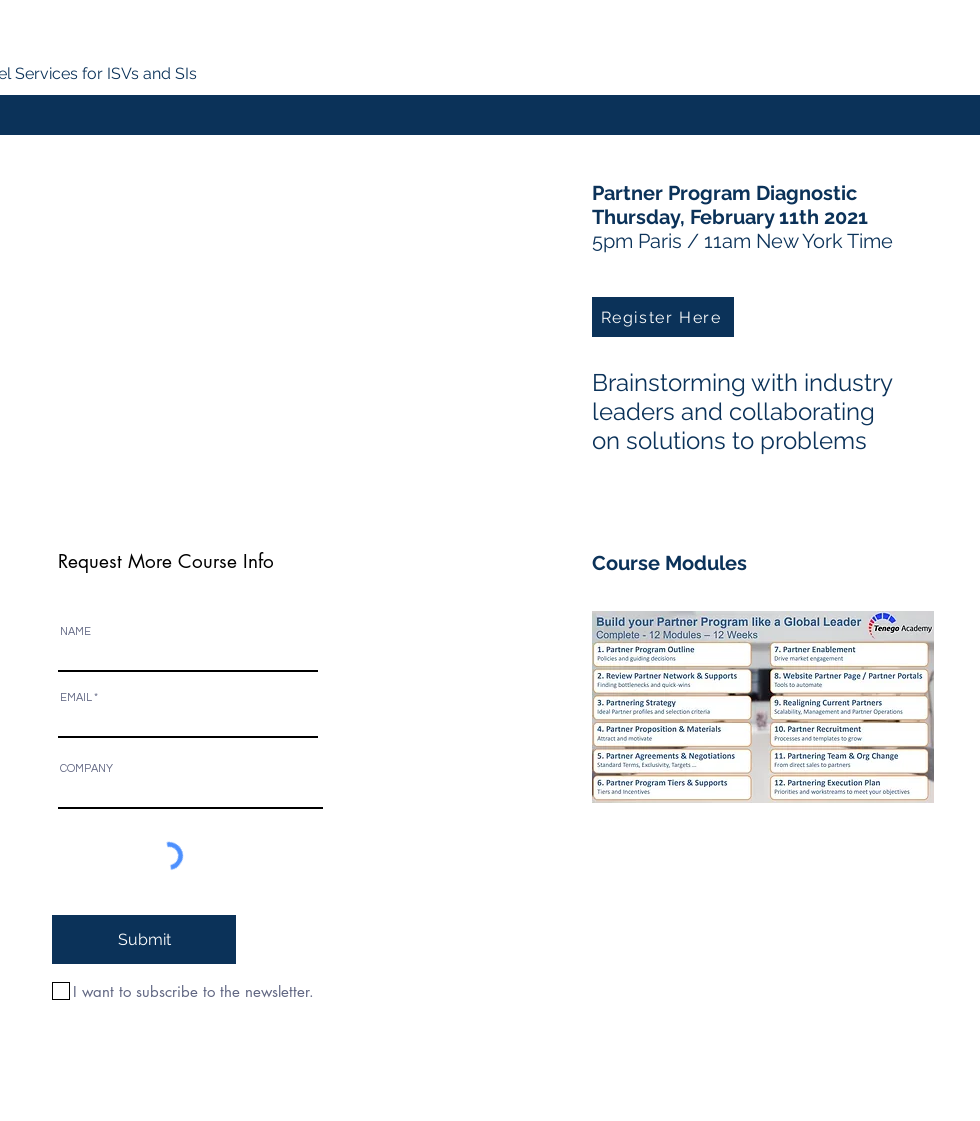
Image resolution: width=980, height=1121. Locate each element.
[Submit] (144, 939)
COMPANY (86, 768)
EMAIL (76, 697)
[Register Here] (663, 317)
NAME (75, 631)
